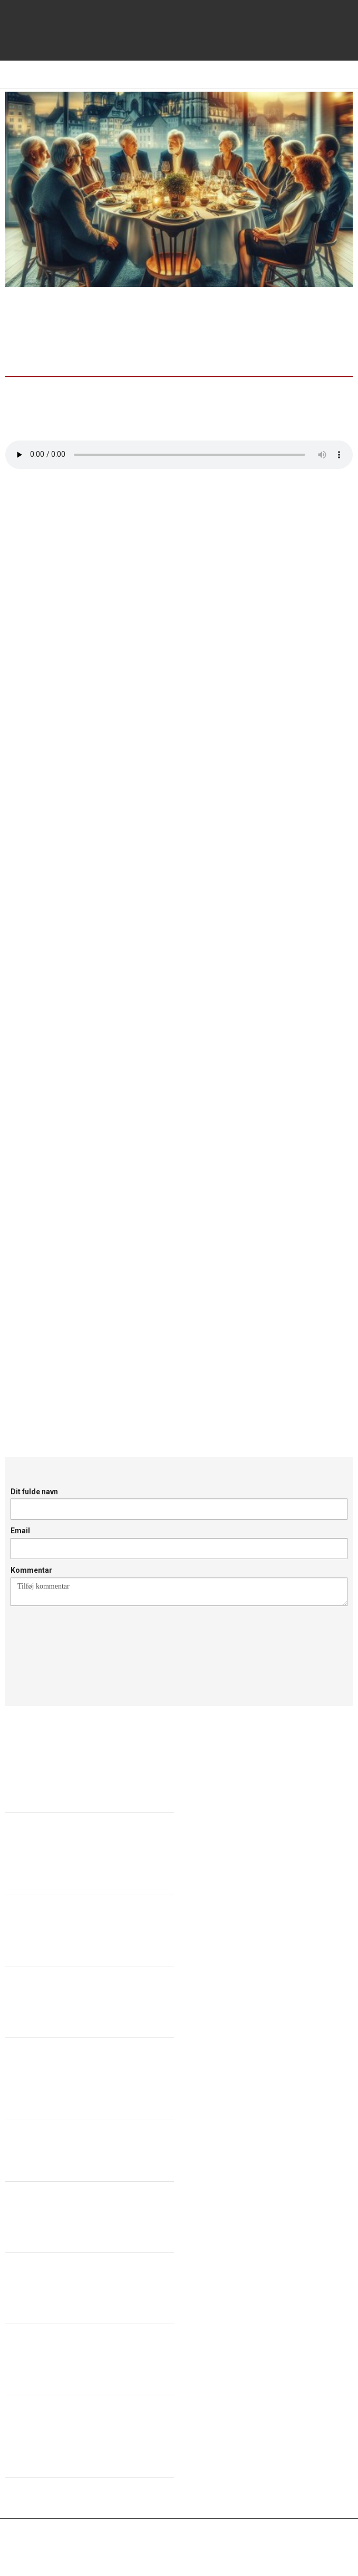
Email (20, 1530)
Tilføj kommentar (179, 1592)
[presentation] (91, 1643)
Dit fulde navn (34, 1491)
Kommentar (31, 1570)
